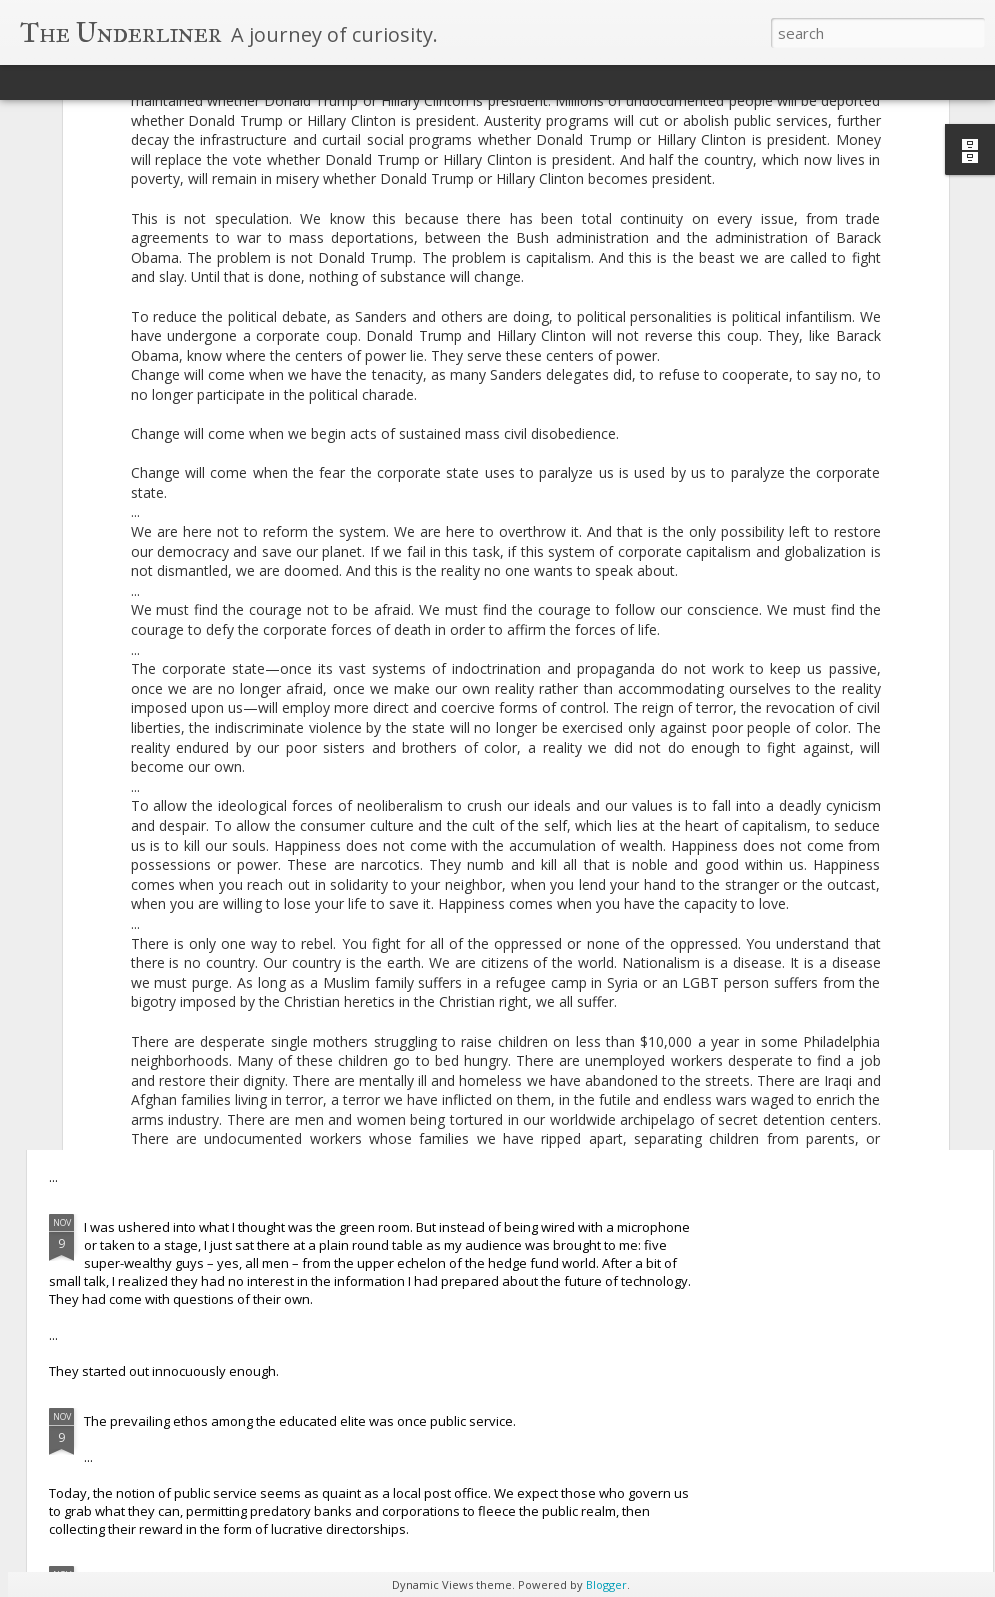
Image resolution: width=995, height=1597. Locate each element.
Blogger (606, 1584)
